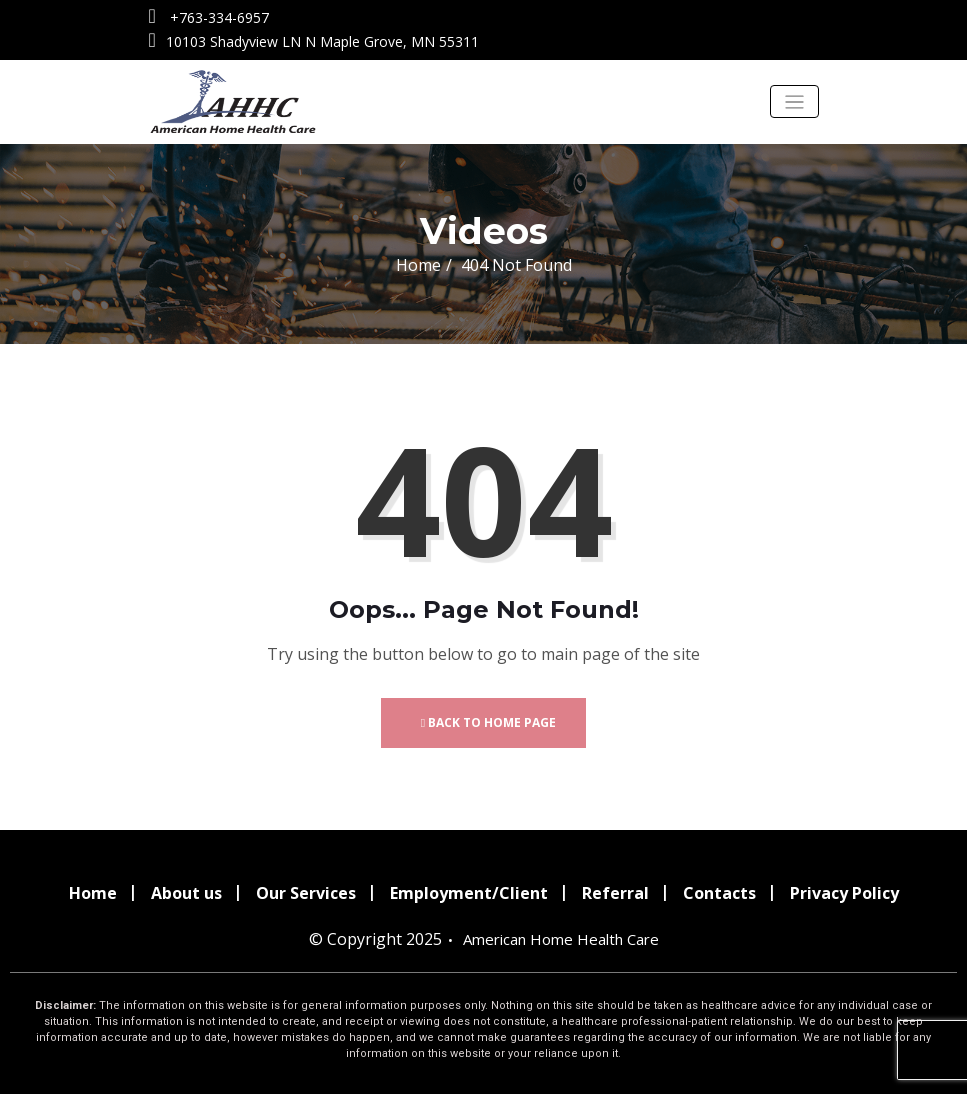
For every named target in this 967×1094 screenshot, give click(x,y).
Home (418, 265)
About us (186, 893)
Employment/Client (469, 893)
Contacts (719, 893)
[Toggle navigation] (794, 101)
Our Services (306, 893)
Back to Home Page (488, 722)
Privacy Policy (844, 893)
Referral (615, 893)
